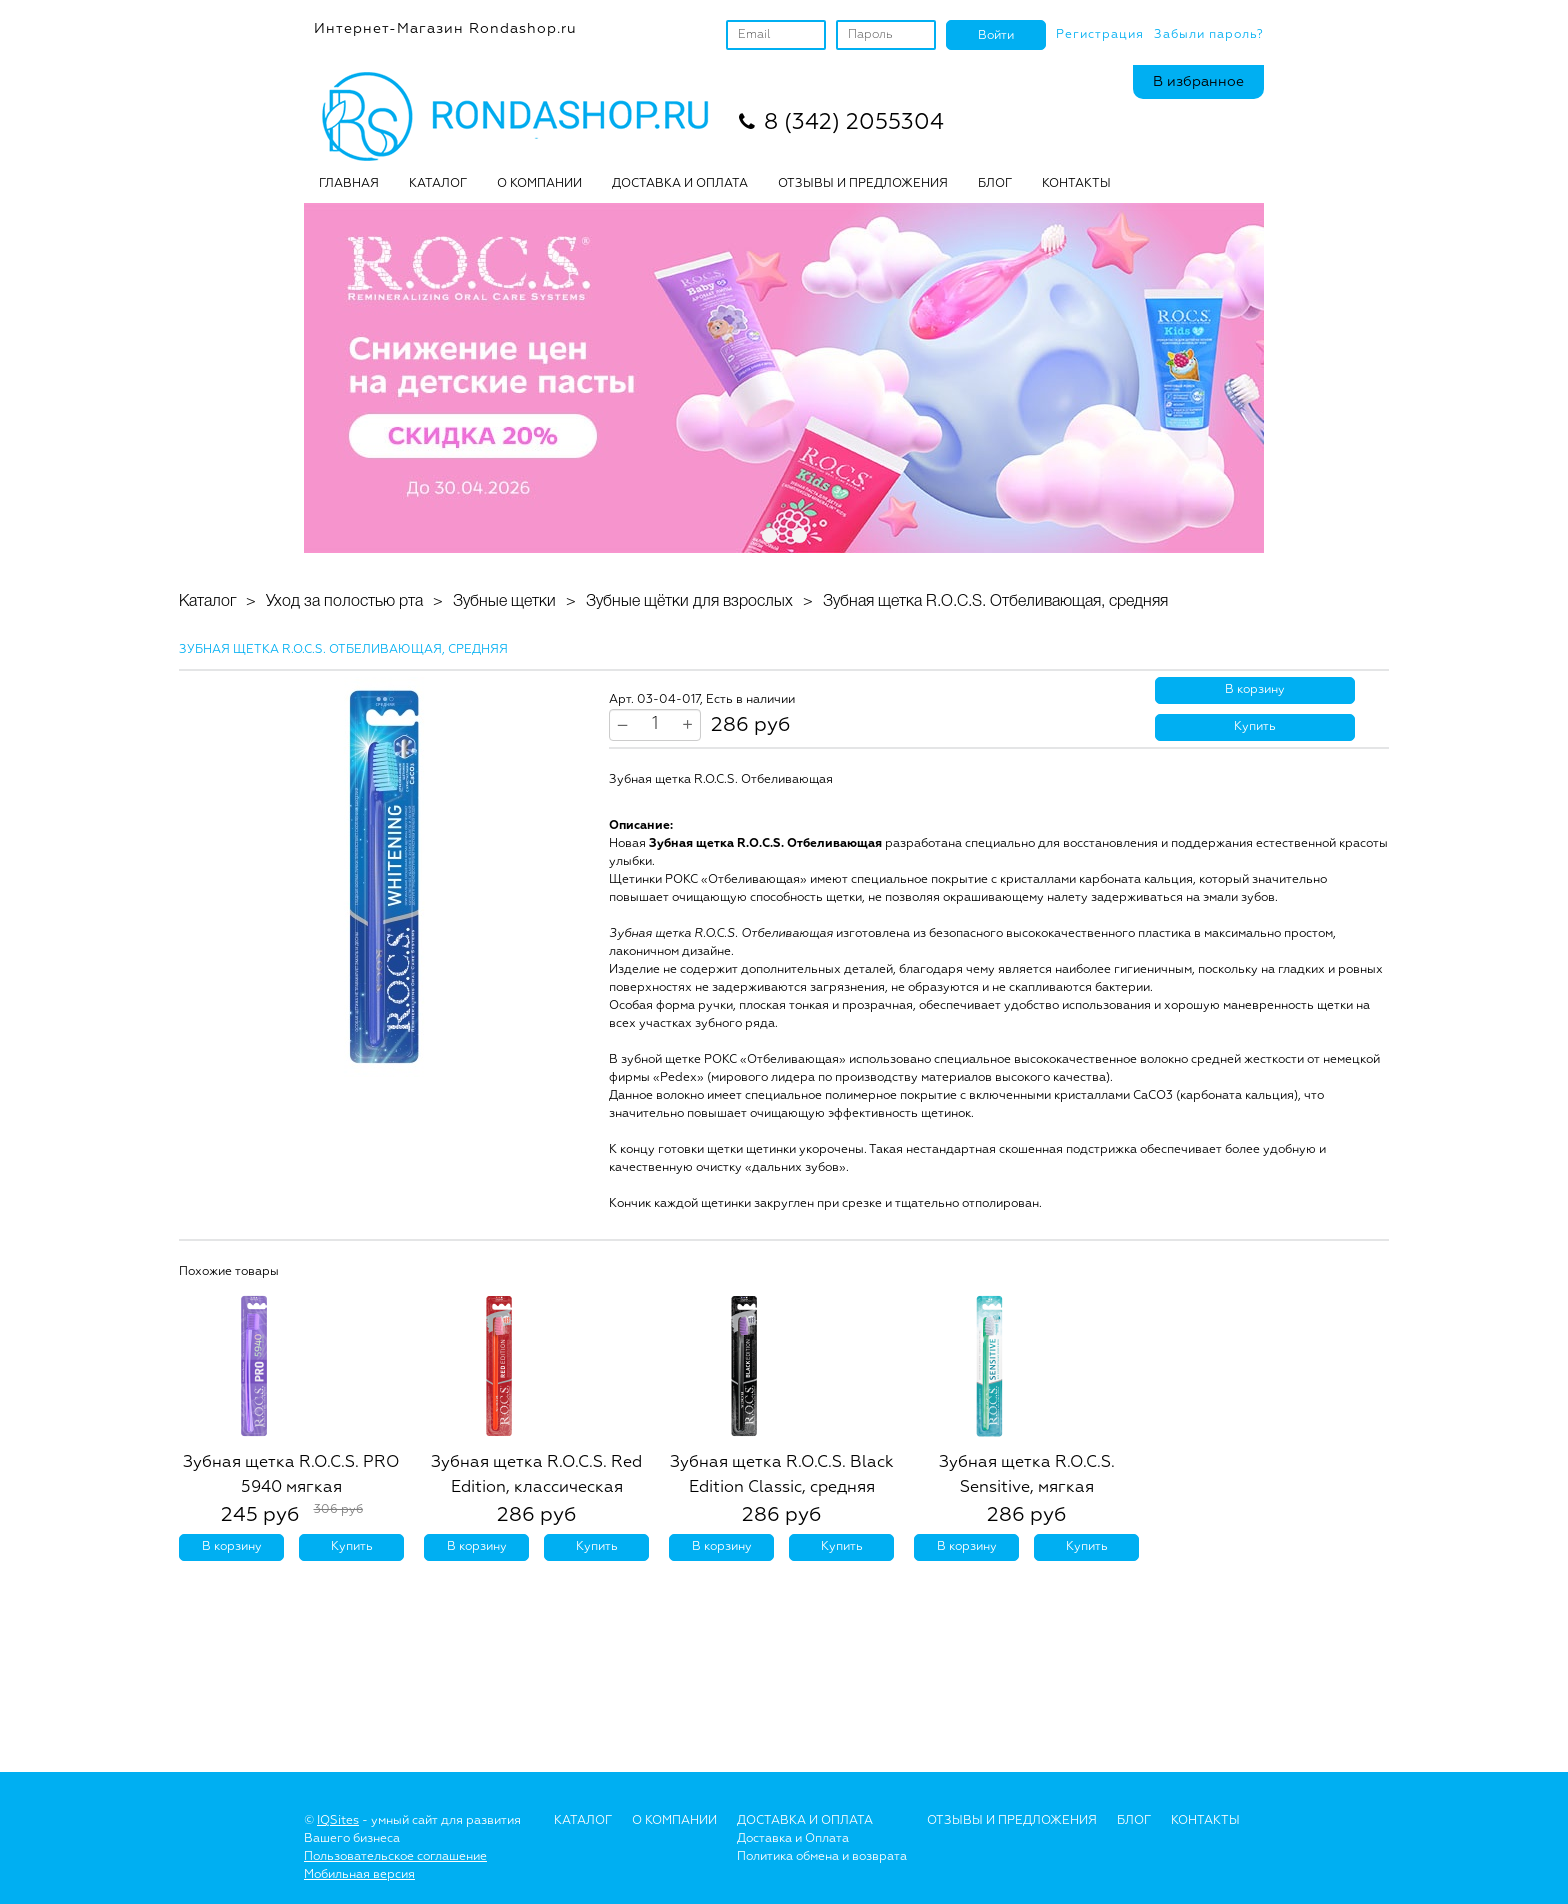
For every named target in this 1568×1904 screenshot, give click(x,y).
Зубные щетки (504, 602)
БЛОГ (995, 184)
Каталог (438, 184)
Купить (1255, 727)
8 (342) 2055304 (854, 123)
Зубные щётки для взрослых (689, 602)
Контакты (1076, 184)
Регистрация (1100, 35)
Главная (349, 184)
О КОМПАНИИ (539, 184)
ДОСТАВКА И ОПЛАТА (680, 184)
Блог (1134, 1821)
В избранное (1198, 82)
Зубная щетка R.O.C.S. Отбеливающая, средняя (995, 602)
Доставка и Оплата (793, 1839)
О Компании (674, 1821)
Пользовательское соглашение (395, 1857)
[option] (384, 877)
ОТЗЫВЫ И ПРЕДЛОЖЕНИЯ (863, 184)
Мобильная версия (359, 1875)
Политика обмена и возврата (822, 1857)
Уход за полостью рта (344, 602)
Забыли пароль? (1209, 35)
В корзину (1255, 690)
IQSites (338, 1821)
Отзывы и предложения (1012, 1821)
